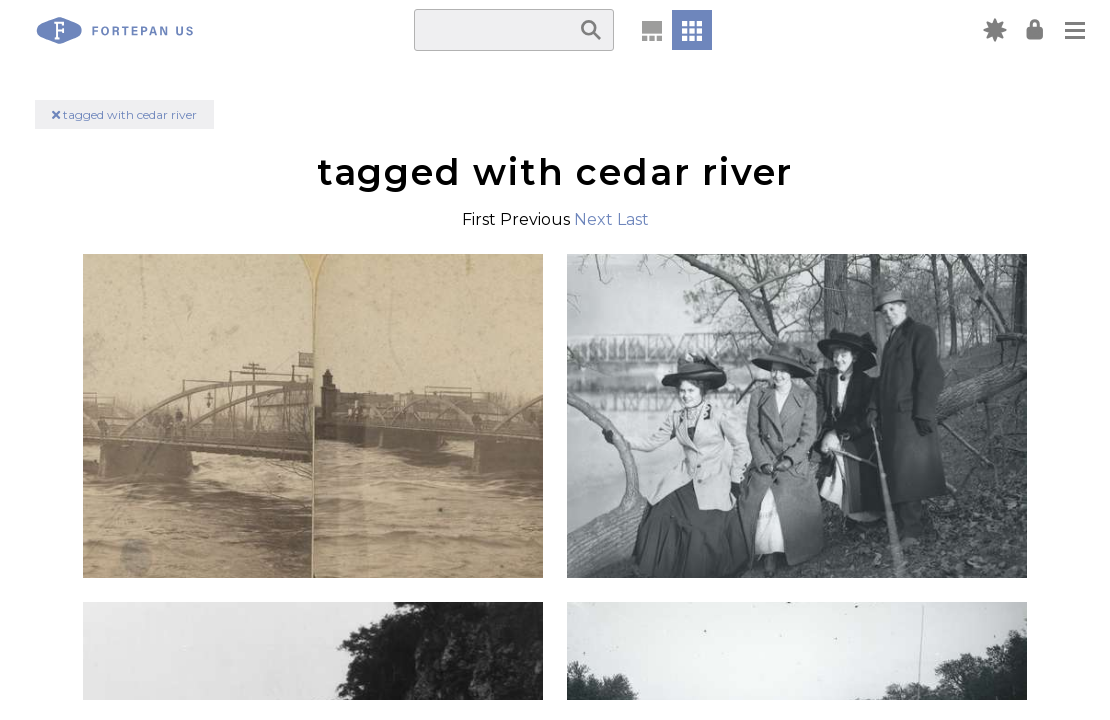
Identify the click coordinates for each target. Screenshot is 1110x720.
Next (593, 219)
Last (633, 219)
